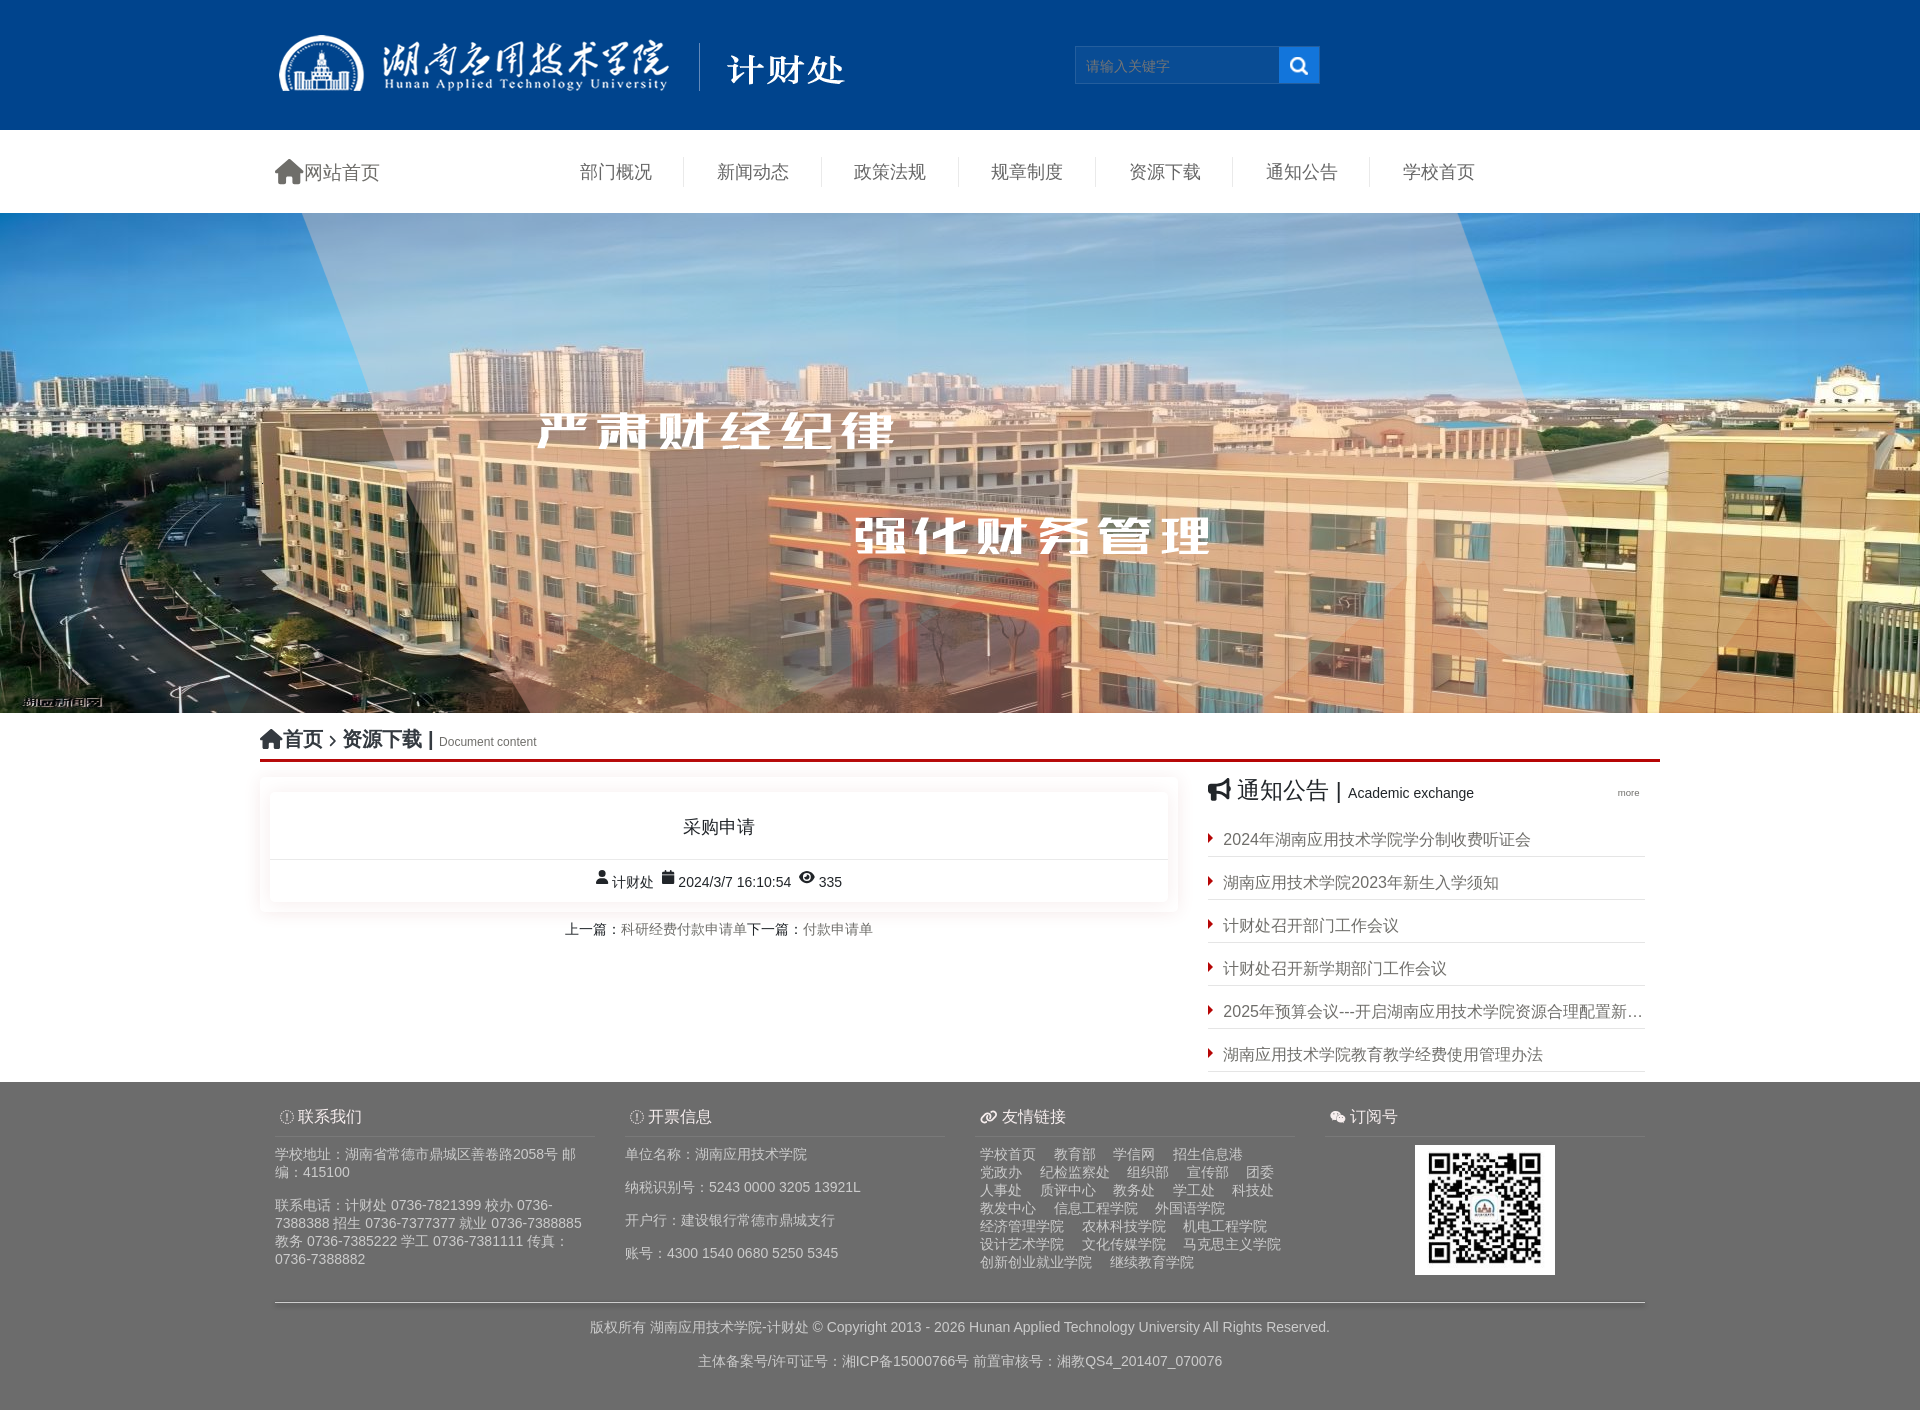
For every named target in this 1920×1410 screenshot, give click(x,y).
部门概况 (616, 172)
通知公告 (1302, 172)
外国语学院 (1190, 1208)
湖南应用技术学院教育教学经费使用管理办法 (1383, 1054)
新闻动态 (753, 172)
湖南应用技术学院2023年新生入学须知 (1361, 882)
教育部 (1075, 1154)
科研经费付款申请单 (684, 929)
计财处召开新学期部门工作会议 (1335, 968)
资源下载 (1165, 172)
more (1631, 792)
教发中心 (1008, 1208)
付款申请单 (838, 929)
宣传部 (1208, 1172)
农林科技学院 (1124, 1226)
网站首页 (327, 171)
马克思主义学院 (1232, 1244)
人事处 (1001, 1190)
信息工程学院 (1096, 1208)
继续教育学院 (1152, 1262)
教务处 (1134, 1190)
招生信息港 (1208, 1154)
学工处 (1194, 1190)
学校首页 (1439, 172)
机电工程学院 (1225, 1226)
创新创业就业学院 (1036, 1262)
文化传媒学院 (1124, 1244)
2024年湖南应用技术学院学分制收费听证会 (1377, 839)
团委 (1260, 1172)
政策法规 (890, 172)
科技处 (1253, 1190)
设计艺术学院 (1022, 1244)
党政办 (1001, 1172)
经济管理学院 (1022, 1226)
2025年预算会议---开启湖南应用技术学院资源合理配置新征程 (1434, 1011)
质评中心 (1068, 1190)
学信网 (1134, 1154)
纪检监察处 (1075, 1172)
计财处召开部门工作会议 (1311, 925)
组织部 (1148, 1172)
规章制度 (1027, 172)
